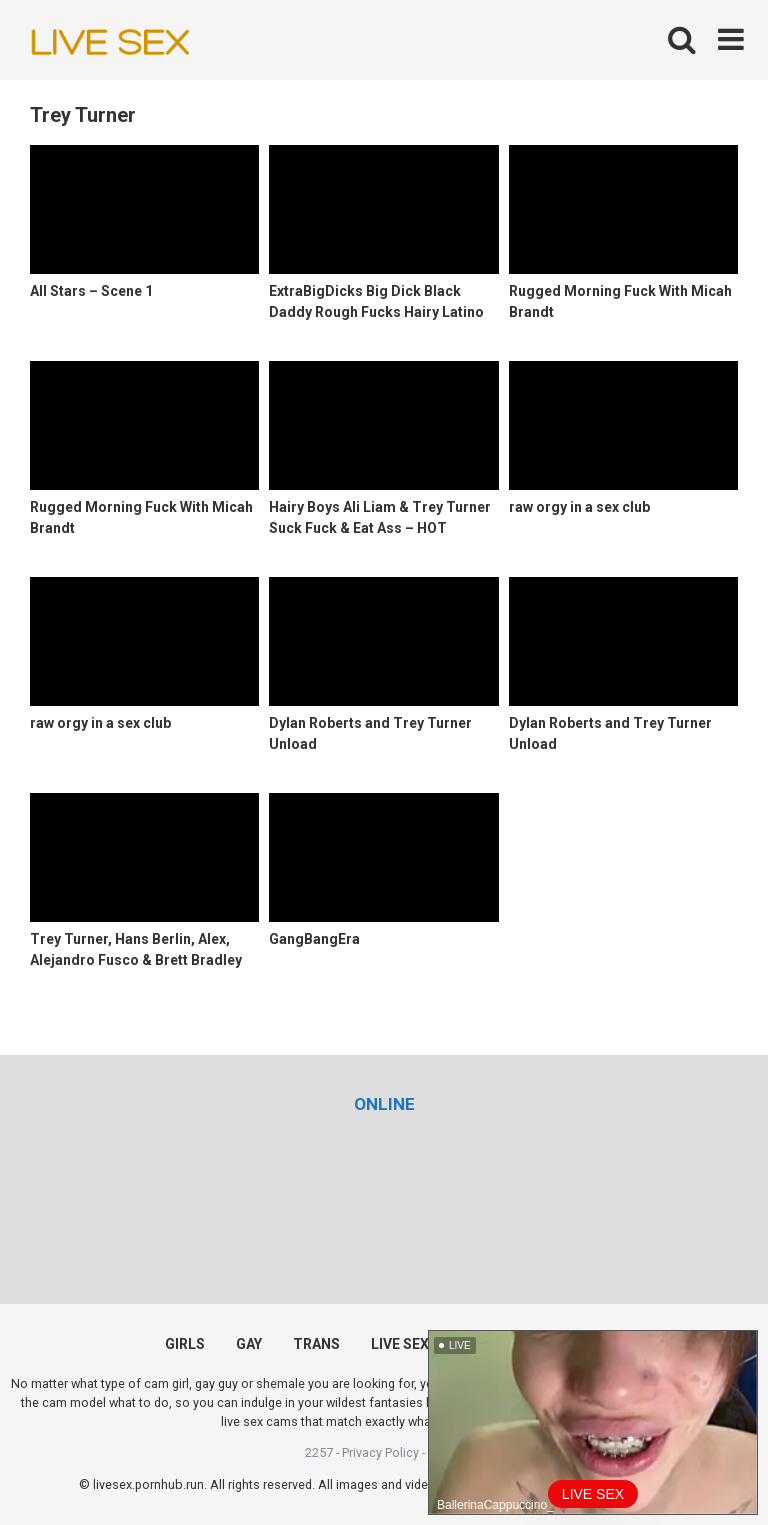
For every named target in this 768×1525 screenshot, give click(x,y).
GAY (249, 1344)
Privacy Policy (380, 1452)
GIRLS (185, 1344)
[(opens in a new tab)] (384, 1104)
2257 (319, 1452)
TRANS (316, 1344)
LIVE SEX (400, 1344)
